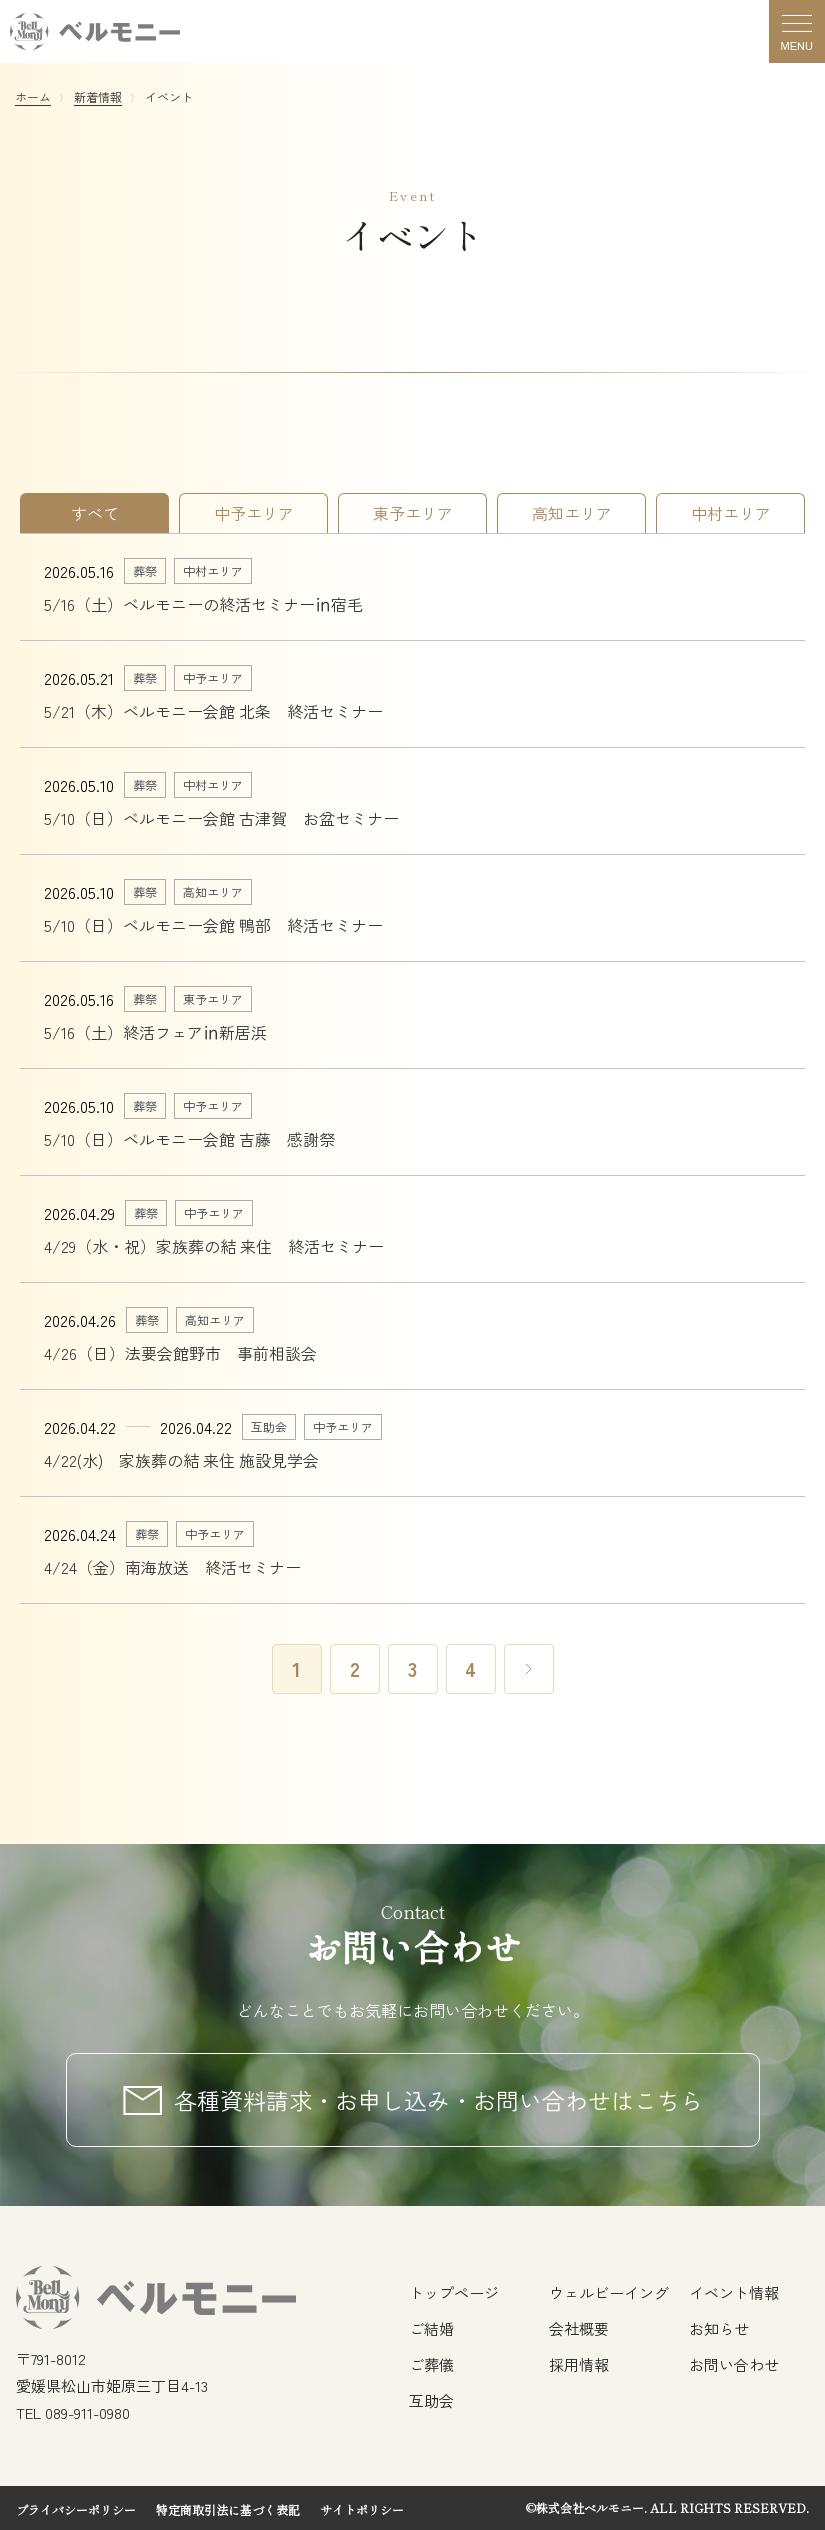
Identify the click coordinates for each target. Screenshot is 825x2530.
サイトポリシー (362, 2509)
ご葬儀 (431, 2364)
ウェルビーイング (609, 2292)
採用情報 (579, 2364)
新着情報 (98, 96)
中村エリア (731, 513)
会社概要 (579, 2328)
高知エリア (572, 513)
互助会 (431, 2400)
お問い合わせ (734, 2364)
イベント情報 (734, 2292)
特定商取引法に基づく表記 (228, 2509)
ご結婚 (431, 2328)
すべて (95, 513)
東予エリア (413, 513)
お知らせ (719, 2328)
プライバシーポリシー (76, 2509)
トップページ (454, 2292)
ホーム (33, 96)
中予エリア (254, 513)
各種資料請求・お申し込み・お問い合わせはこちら (438, 2100)
